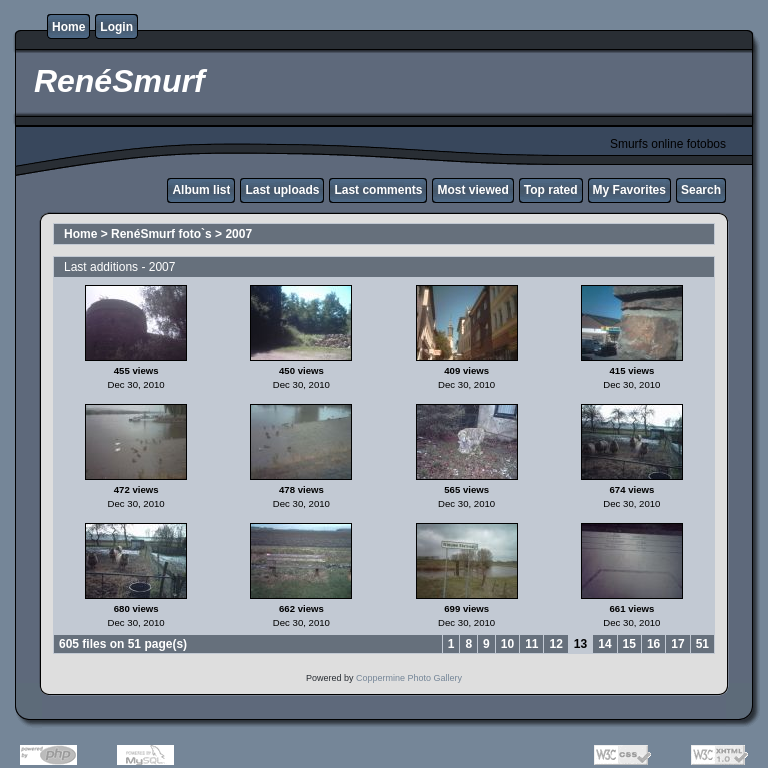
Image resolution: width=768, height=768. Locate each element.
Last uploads (282, 190)
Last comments (378, 190)
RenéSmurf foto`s (161, 234)
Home (68, 27)
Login (116, 27)
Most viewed (472, 190)
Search (701, 190)
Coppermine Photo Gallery (409, 678)
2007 (238, 234)
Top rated (551, 190)
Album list (201, 190)
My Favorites (629, 190)
